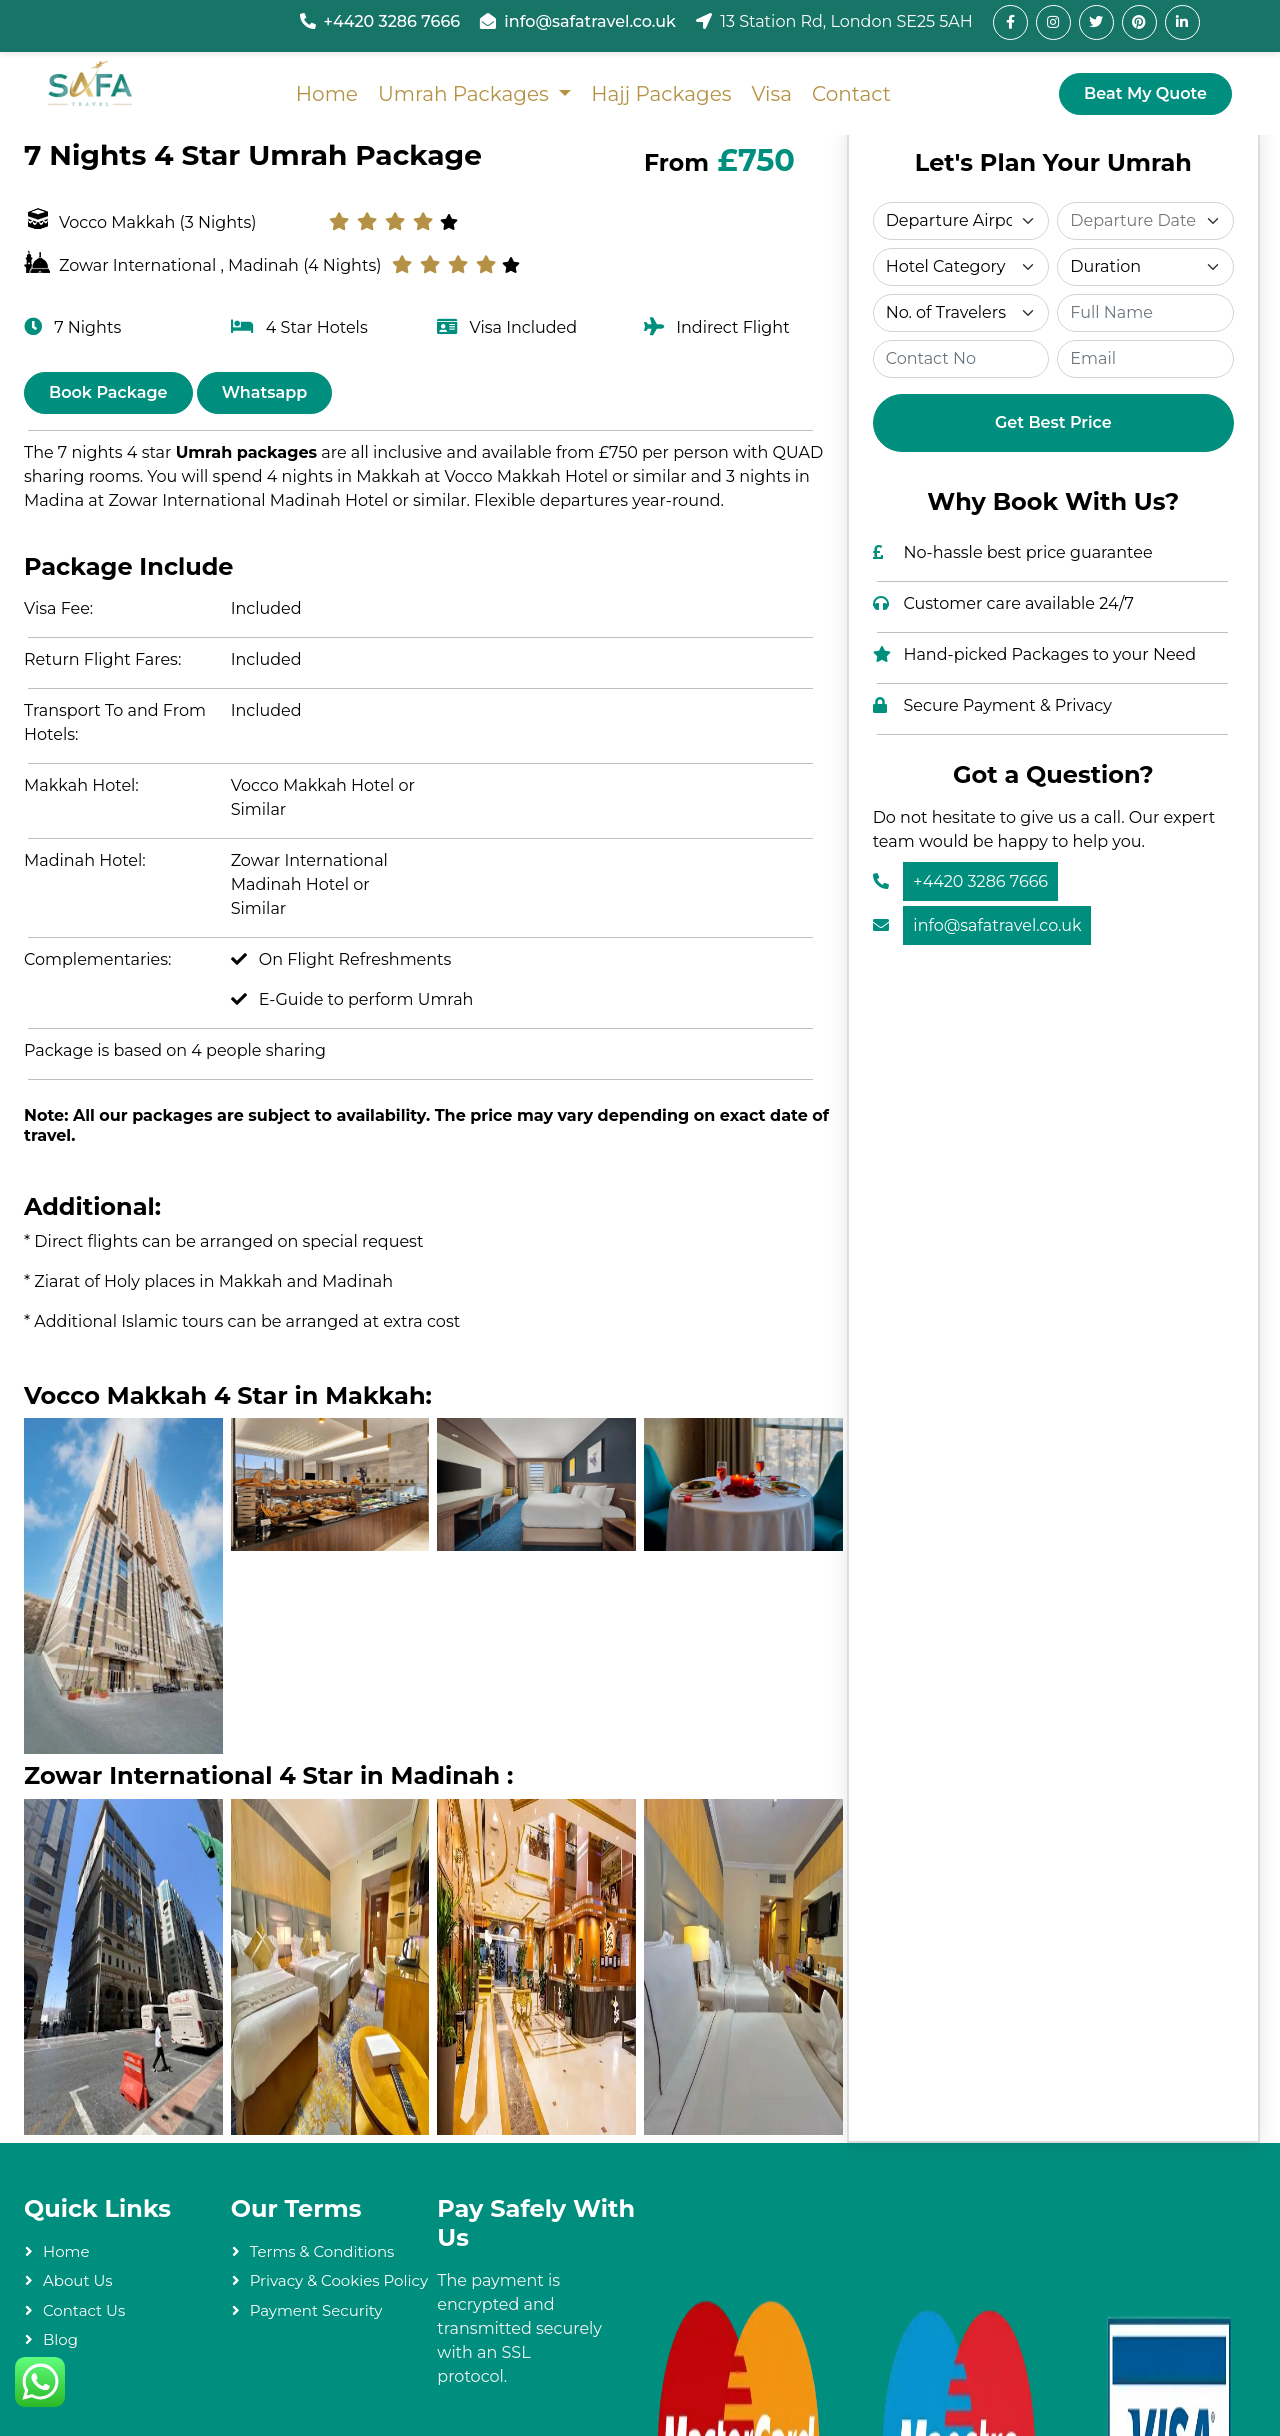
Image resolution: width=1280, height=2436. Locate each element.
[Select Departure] (961, 221)
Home (326, 94)
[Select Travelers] (961, 313)
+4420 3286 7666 (392, 21)
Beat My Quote (1145, 93)
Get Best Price (1053, 422)
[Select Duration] (1145, 267)
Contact (851, 94)
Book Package (108, 392)
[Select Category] (961, 267)
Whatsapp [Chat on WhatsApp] (265, 392)
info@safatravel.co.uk (590, 21)
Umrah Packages (465, 94)
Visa (771, 94)
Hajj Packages (661, 94)
